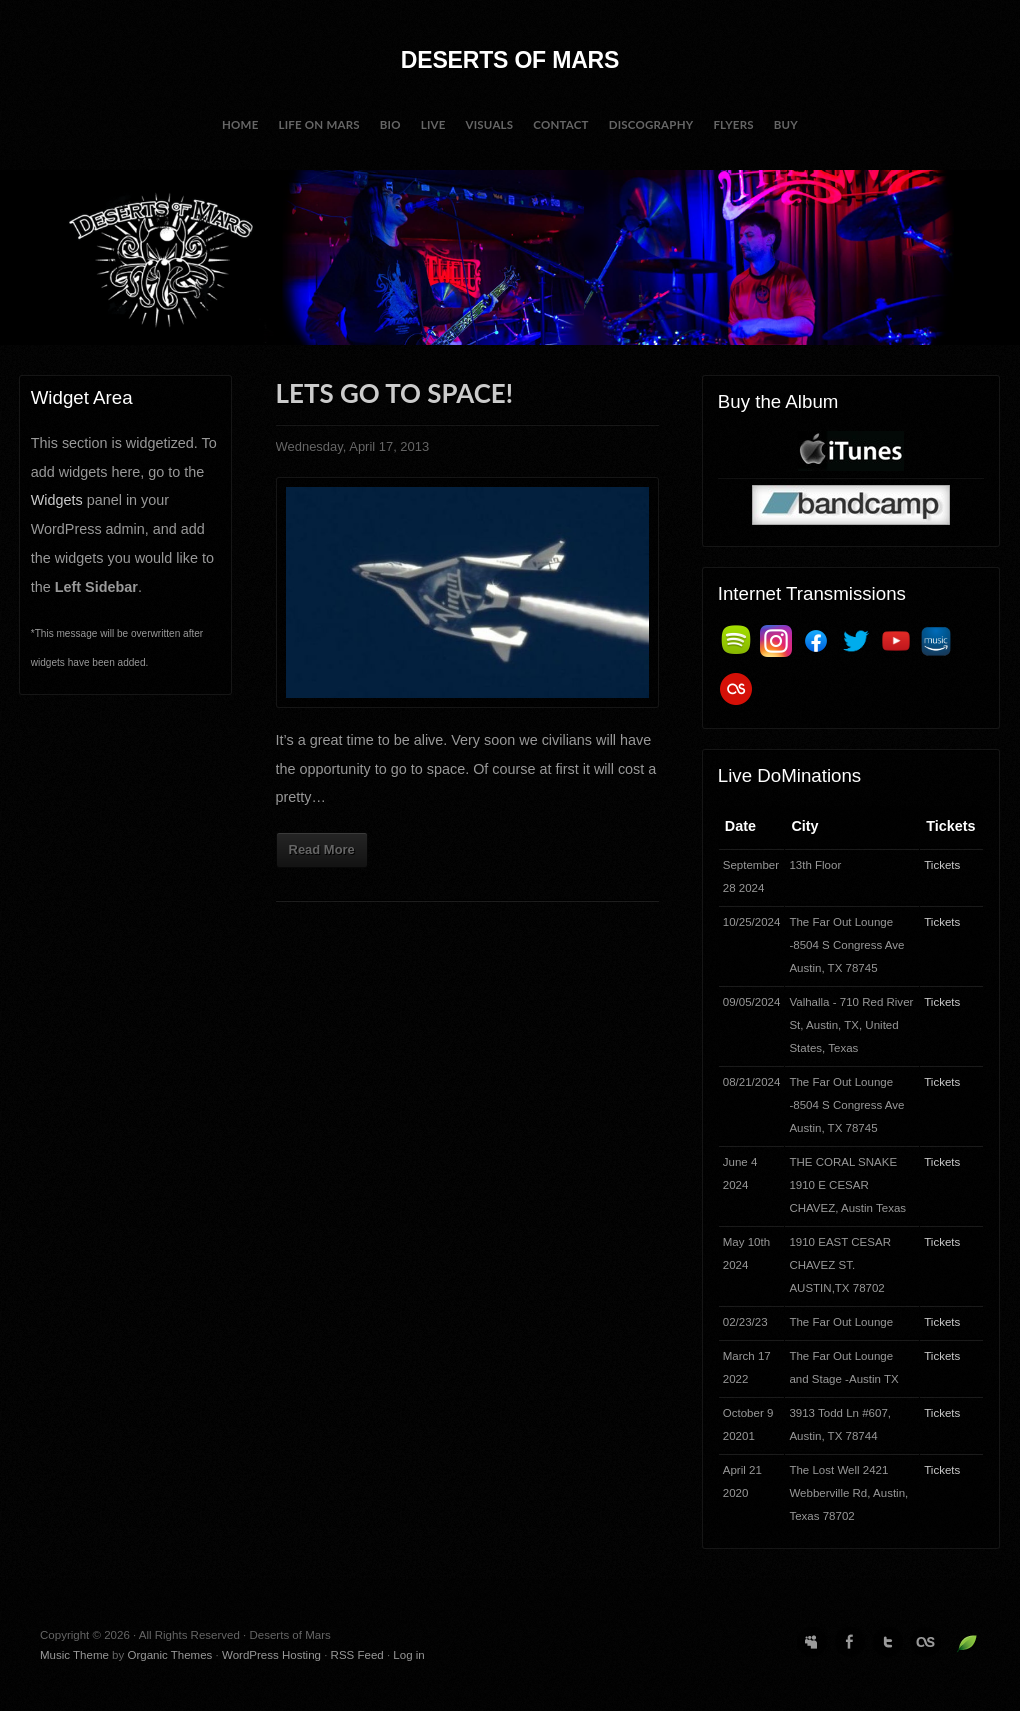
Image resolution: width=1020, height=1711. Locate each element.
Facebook (850, 1642)
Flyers (733, 124)
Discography (651, 124)
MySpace (812, 1642)
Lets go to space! (394, 393)
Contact (560, 124)
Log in (408, 1655)
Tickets (942, 865)
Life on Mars (318, 124)
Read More (322, 849)
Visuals (490, 124)
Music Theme (74, 1655)
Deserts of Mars (510, 60)
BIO (390, 124)
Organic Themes (169, 1655)
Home (240, 124)
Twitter (888, 1642)
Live (433, 124)
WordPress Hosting (271, 1655)
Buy (786, 124)
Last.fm (926, 1642)
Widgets (57, 500)
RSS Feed (357, 1655)
